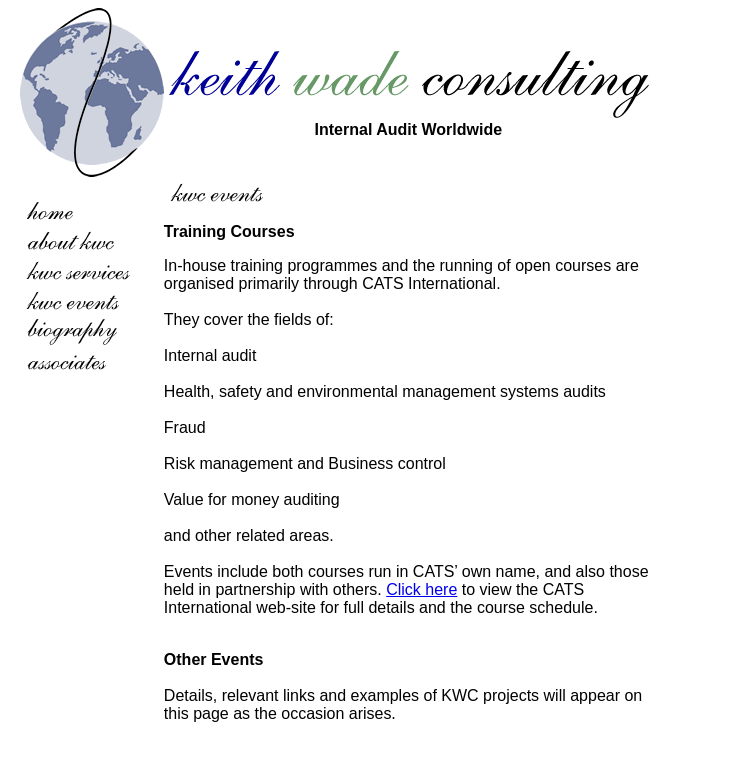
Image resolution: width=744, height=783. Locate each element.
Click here (421, 589)
